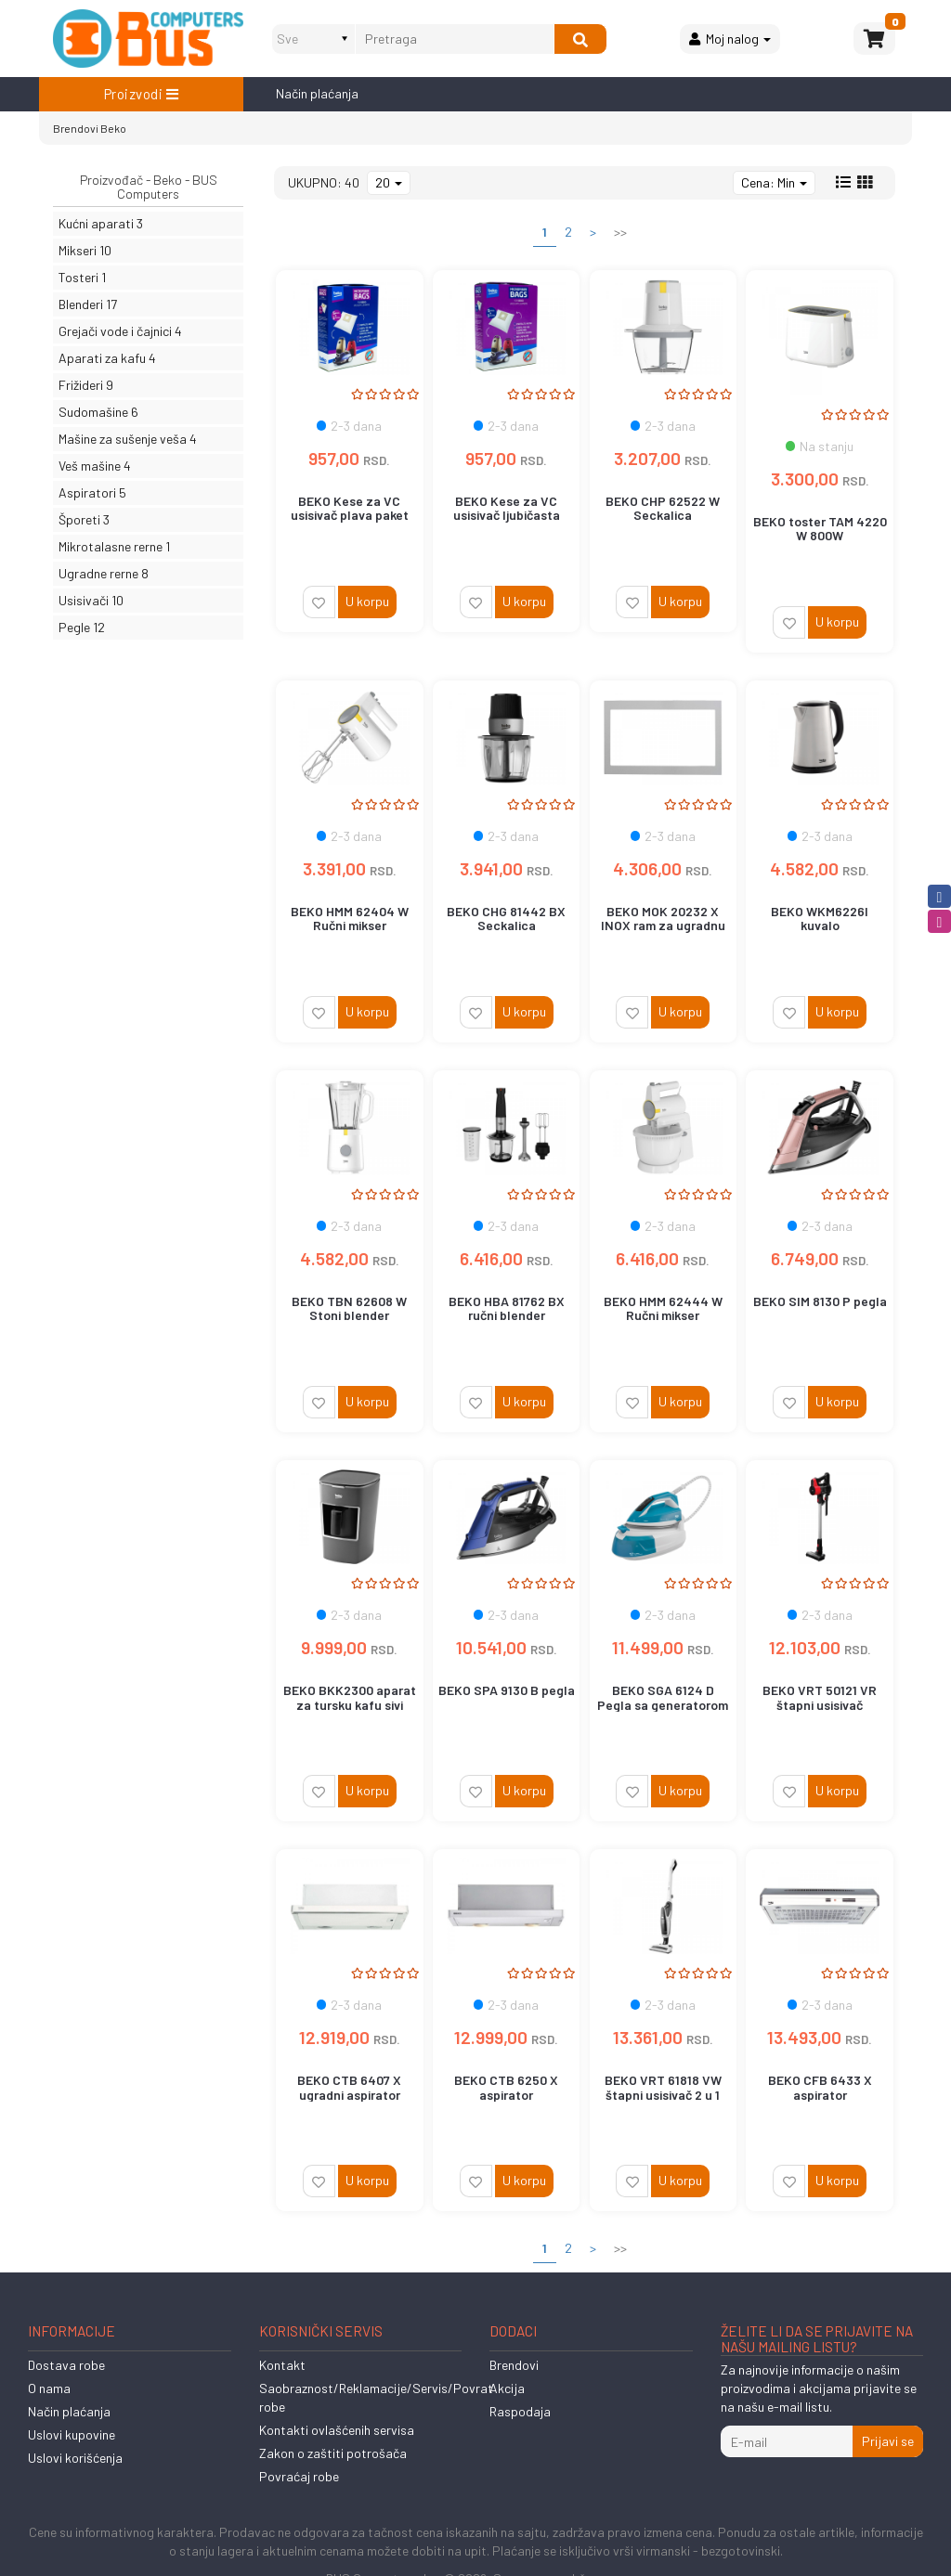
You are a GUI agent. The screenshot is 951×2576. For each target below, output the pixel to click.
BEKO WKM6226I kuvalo (819, 918)
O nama (49, 2388)
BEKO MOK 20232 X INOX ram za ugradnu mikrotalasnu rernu (663, 925)
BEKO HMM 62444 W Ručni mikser (663, 1308)
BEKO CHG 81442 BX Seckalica (506, 918)
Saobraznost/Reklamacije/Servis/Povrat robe (376, 2397)
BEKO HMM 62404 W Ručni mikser (350, 918)
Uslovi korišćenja (75, 2458)
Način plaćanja (317, 93)
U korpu (367, 601)
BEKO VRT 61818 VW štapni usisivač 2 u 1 (663, 2087)
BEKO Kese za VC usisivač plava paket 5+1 (350, 515)
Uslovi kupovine (71, 2434)
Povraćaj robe (299, 2476)
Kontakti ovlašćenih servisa (336, 2430)
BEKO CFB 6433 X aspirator (820, 2087)
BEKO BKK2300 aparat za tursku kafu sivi (349, 1697)
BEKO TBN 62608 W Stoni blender (349, 1308)
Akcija (507, 2388)
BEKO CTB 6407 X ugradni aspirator (349, 2087)
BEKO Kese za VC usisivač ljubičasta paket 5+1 (506, 515)
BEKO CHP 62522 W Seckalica (663, 508)
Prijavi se (888, 2441)
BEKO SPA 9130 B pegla (506, 1690)
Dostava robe (66, 2365)
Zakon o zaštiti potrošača (333, 2453)
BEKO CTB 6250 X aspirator (506, 2087)
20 (388, 182)
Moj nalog (730, 38)
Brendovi (75, 128)
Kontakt (282, 2365)
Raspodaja (520, 2411)
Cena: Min (774, 182)
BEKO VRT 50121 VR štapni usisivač (819, 1697)
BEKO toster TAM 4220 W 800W (820, 528)
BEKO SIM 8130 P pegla (820, 1301)
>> (620, 231)
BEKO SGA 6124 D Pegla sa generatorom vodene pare (662, 1704)
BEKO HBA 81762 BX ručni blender (507, 1308)
